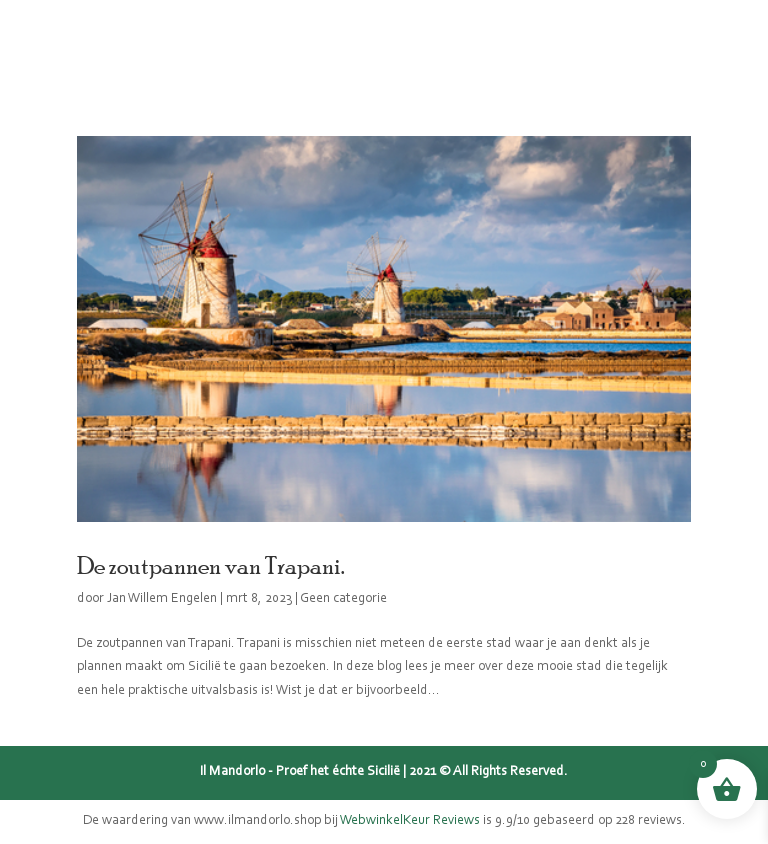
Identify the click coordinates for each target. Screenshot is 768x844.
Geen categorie (343, 599)
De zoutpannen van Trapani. (210, 565)
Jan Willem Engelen (162, 599)
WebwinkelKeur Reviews (410, 821)
